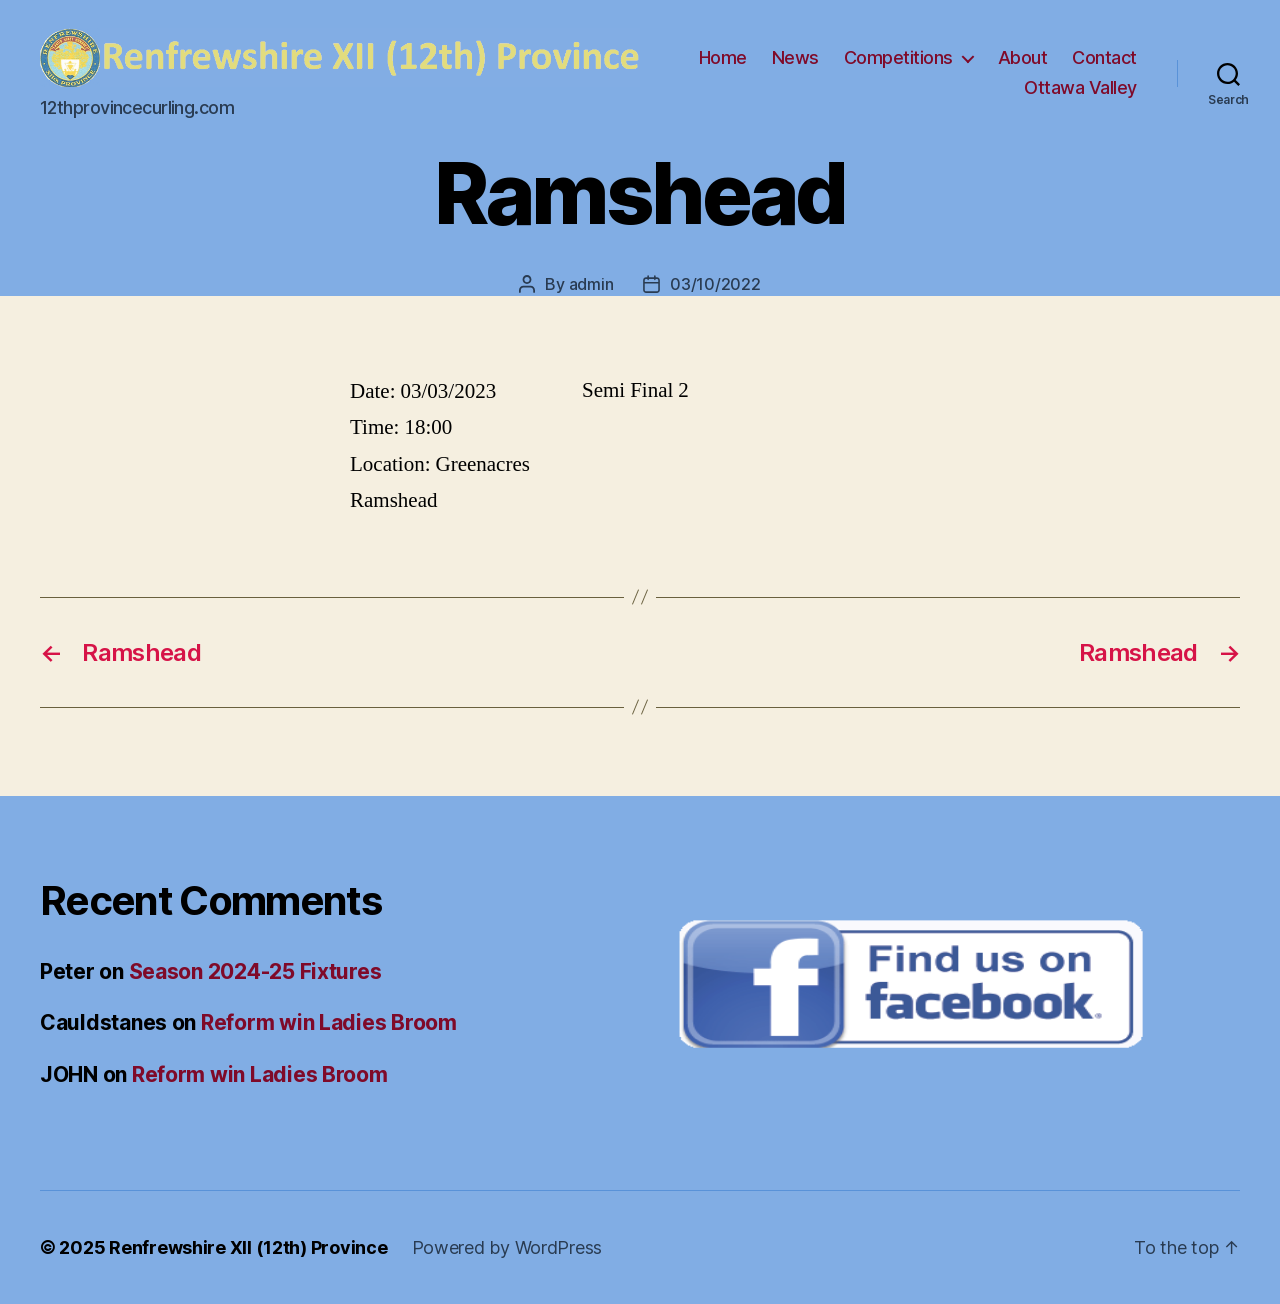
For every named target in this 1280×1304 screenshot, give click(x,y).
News (795, 57)
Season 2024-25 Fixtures (255, 971)
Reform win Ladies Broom (329, 1022)
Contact (1104, 57)
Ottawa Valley (1080, 87)
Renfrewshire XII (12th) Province (248, 1247)
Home (723, 57)
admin (591, 284)
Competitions (898, 57)
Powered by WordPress (507, 1247)
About (1023, 57)
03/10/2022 (715, 284)
